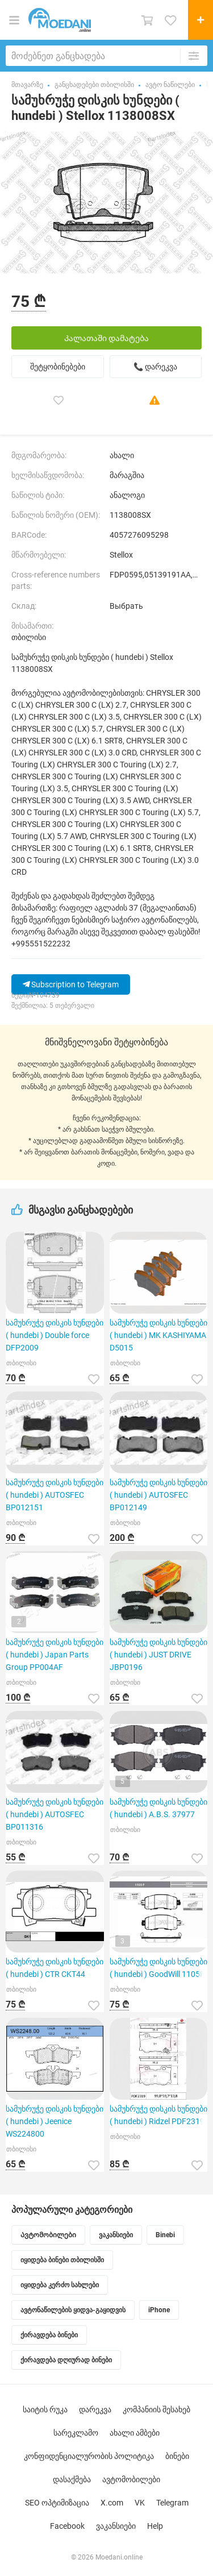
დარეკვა (95, 2409)
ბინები (177, 2456)
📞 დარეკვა (155, 366)
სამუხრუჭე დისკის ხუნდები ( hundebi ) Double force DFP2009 (54, 1335)
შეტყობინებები (57, 366)
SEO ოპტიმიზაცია (57, 2502)
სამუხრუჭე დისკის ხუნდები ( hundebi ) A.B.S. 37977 (158, 1808)
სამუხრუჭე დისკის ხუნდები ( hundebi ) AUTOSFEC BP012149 (158, 1495)
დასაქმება (72, 2479)
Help (155, 2526)
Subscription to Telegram (71, 984)
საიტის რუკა (45, 2409)
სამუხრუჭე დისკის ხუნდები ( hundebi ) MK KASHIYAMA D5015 (158, 1335)
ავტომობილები (131, 2479)
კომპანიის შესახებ (156, 2409)
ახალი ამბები (135, 2432)
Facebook (67, 2526)
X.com (112, 2502)
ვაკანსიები (116, 2526)
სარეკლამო (75, 2432)
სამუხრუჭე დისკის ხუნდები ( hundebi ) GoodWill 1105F (158, 1968)
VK (140, 2502)
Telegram (172, 2502)
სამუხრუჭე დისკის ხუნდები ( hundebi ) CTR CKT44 (54, 1968)
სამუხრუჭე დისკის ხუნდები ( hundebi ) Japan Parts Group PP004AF (54, 1655)
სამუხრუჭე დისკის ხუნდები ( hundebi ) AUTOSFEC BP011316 (54, 1814)
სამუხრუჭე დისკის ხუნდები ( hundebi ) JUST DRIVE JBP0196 (158, 1655)
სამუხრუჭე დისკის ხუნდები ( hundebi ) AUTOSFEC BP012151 (54, 1495)
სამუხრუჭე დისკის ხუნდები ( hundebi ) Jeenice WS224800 (54, 2121)
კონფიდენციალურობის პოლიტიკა (89, 2456)
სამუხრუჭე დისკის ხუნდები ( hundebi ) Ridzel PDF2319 (158, 2115)
